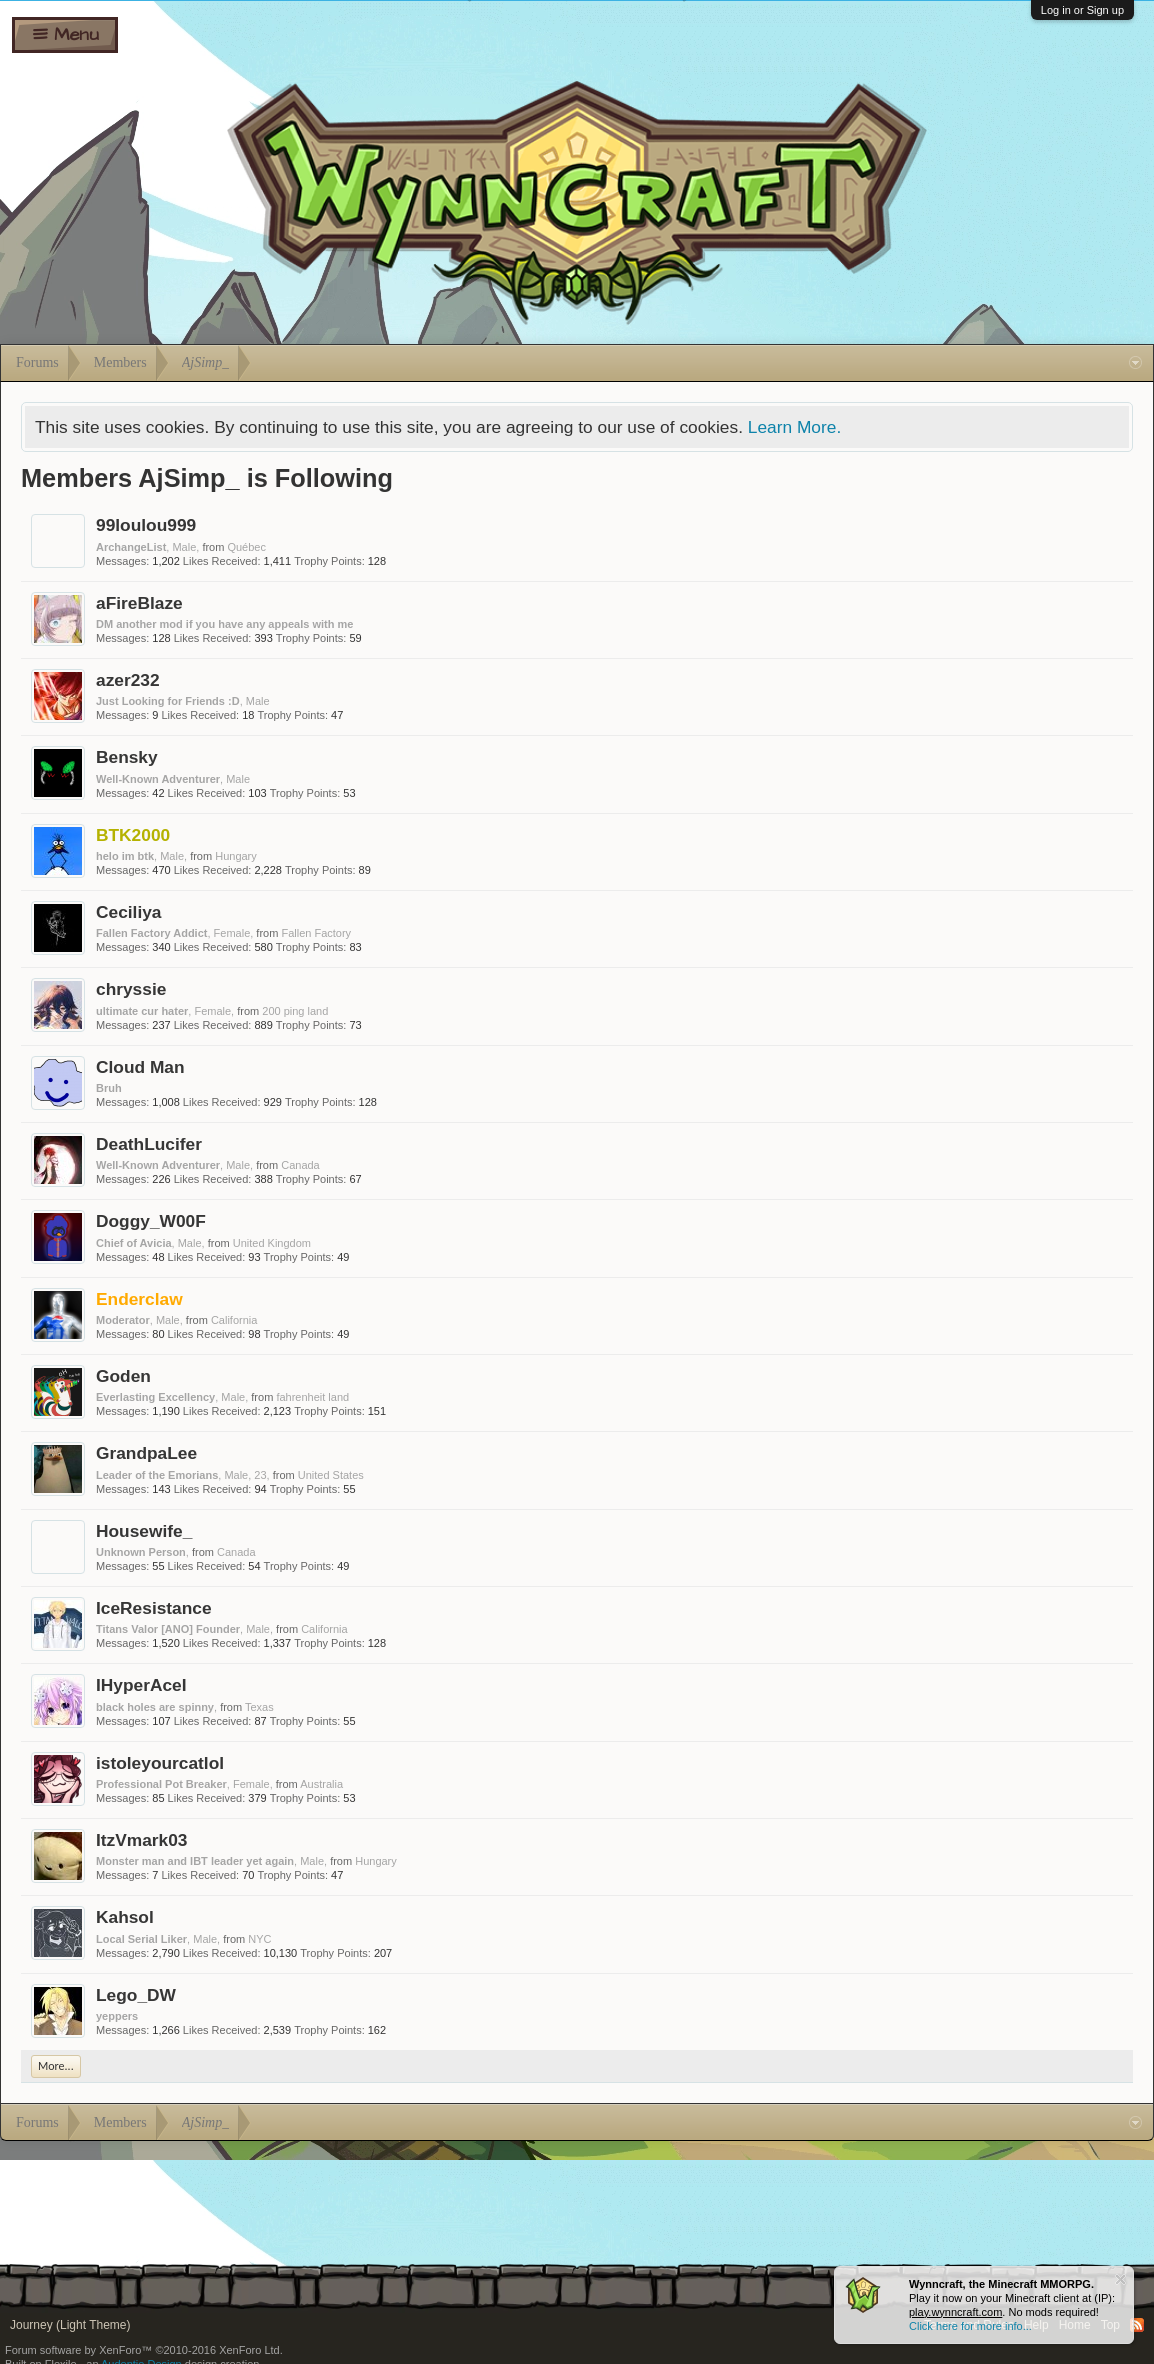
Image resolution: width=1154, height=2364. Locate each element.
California (234, 1320)
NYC (259, 1939)
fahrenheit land (312, 1397)
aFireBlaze (139, 603)
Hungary (236, 856)
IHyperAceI (141, 1685)
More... (56, 2066)
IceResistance (154, 1608)
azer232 (128, 680)
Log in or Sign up (1082, 10)
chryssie (131, 989)
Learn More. (794, 427)
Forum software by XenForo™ (144, 2350)
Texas (259, 1707)
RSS (1137, 2325)
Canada (300, 1165)
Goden (123, 1376)
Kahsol (125, 1917)
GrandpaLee (146, 1453)
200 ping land (295, 1011)
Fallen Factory (316, 933)
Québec (246, 547)
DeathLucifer (149, 1144)
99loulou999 (146, 525)
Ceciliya (129, 912)
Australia (321, 1784)
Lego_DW (136, 1995)
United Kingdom (272, 1243)
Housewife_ (144, 1531)
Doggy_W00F (151, 1221)
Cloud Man (140, 1067)
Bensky (127, 757)
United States (331, 1475)
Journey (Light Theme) (70, 2325)
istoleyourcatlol (160, 1763)
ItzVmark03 (142, 1840)
